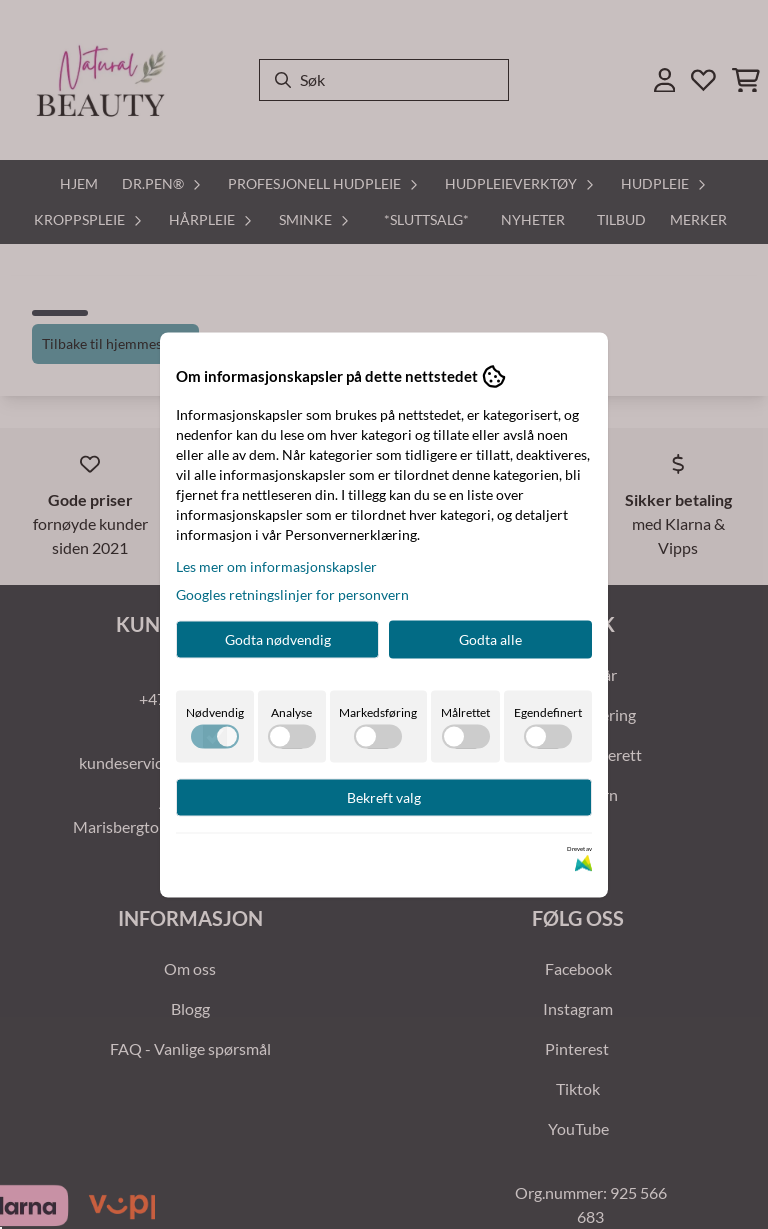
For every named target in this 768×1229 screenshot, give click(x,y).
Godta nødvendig (278, 638)
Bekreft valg (384, 796)
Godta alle (490, 638)
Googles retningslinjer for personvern (292, 593)
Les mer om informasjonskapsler (276, 565)
